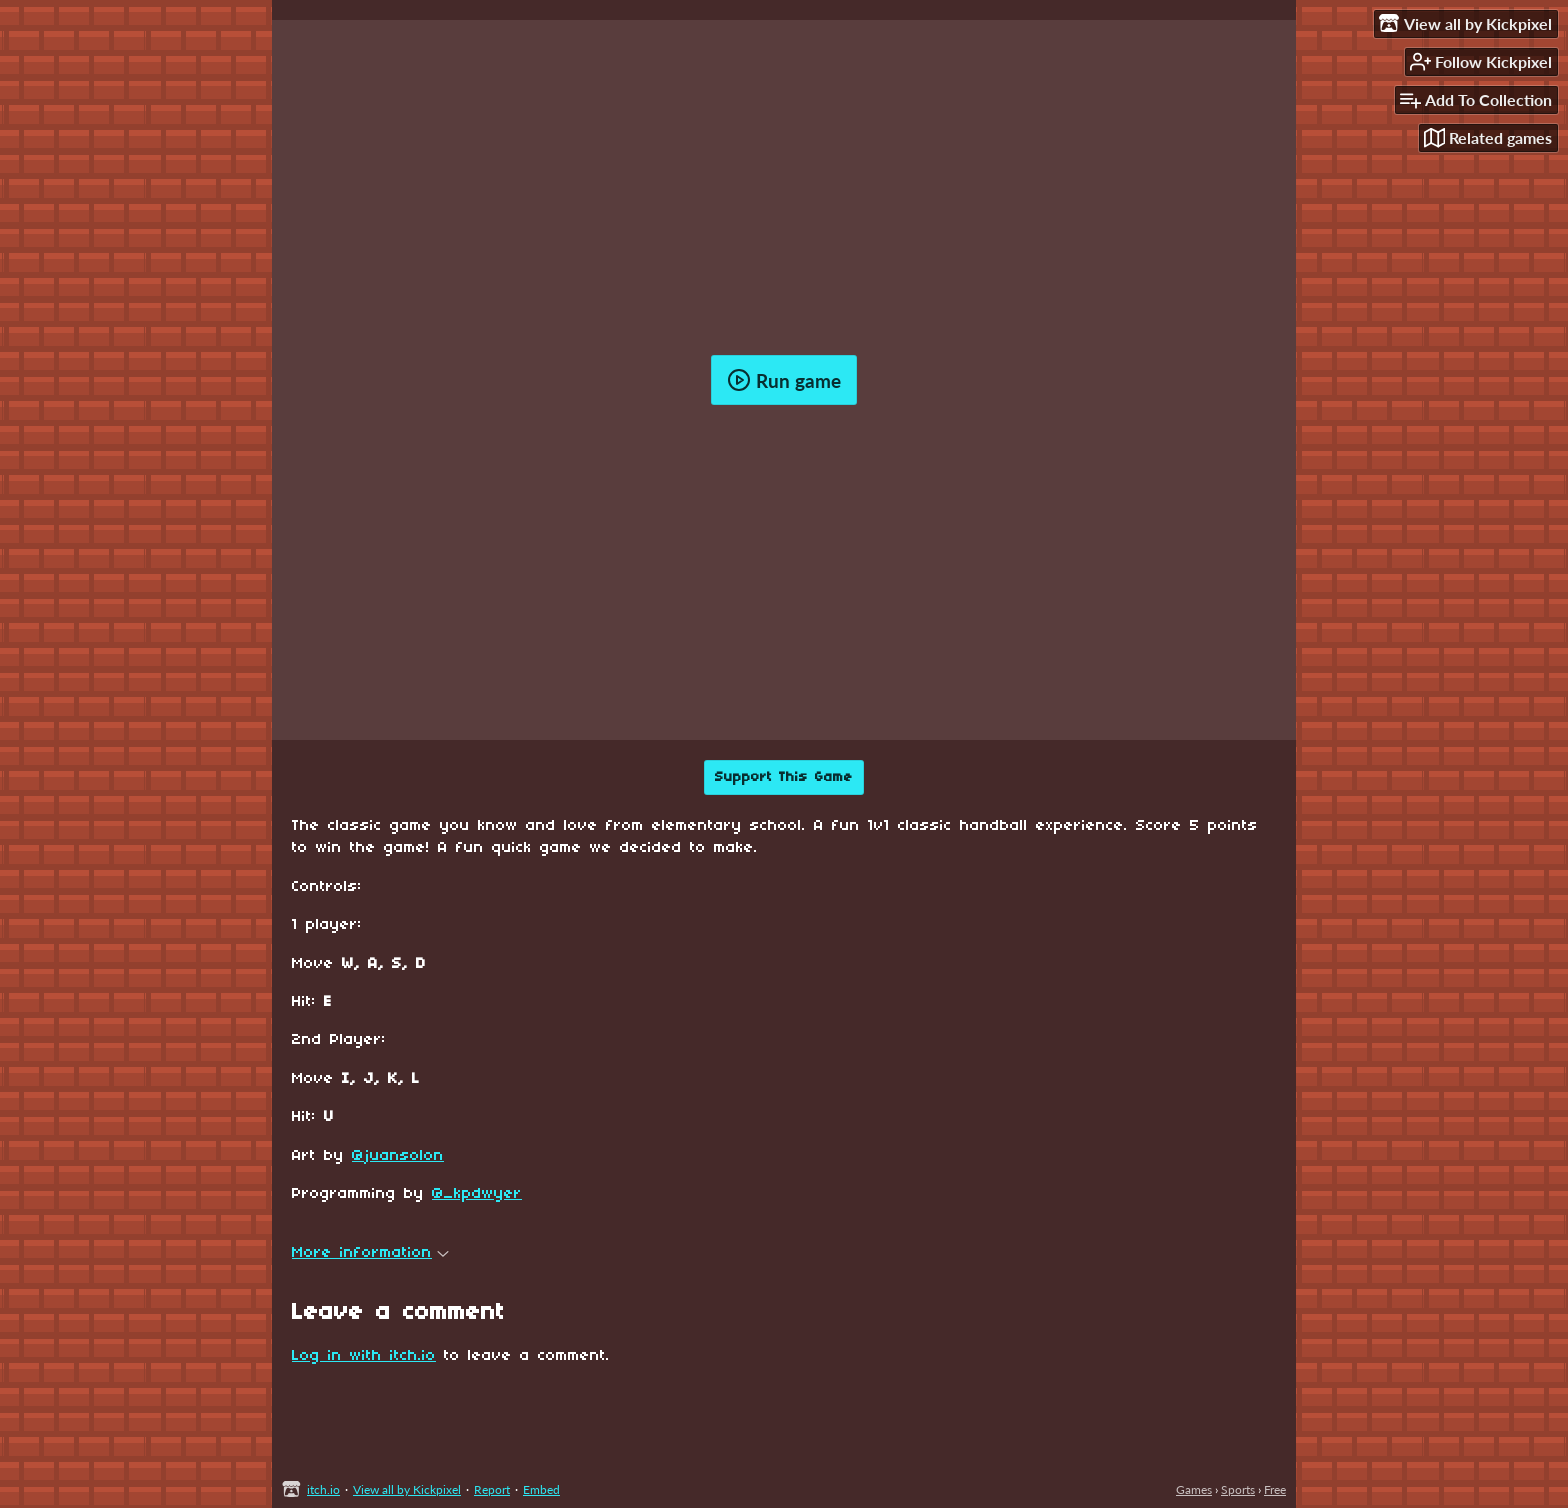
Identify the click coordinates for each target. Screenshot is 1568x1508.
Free (1275, 1489)
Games (1194, 1489)
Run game (784, 380)
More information (370, 1253)
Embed (541, 1489)
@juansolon (398, 1156)
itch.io (323, 1489)
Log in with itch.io (364, 1356)
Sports (1238, 1489)
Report (492, 1489)
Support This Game (784, 777)
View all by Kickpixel (407, 1489)
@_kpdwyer (477, 1194)
